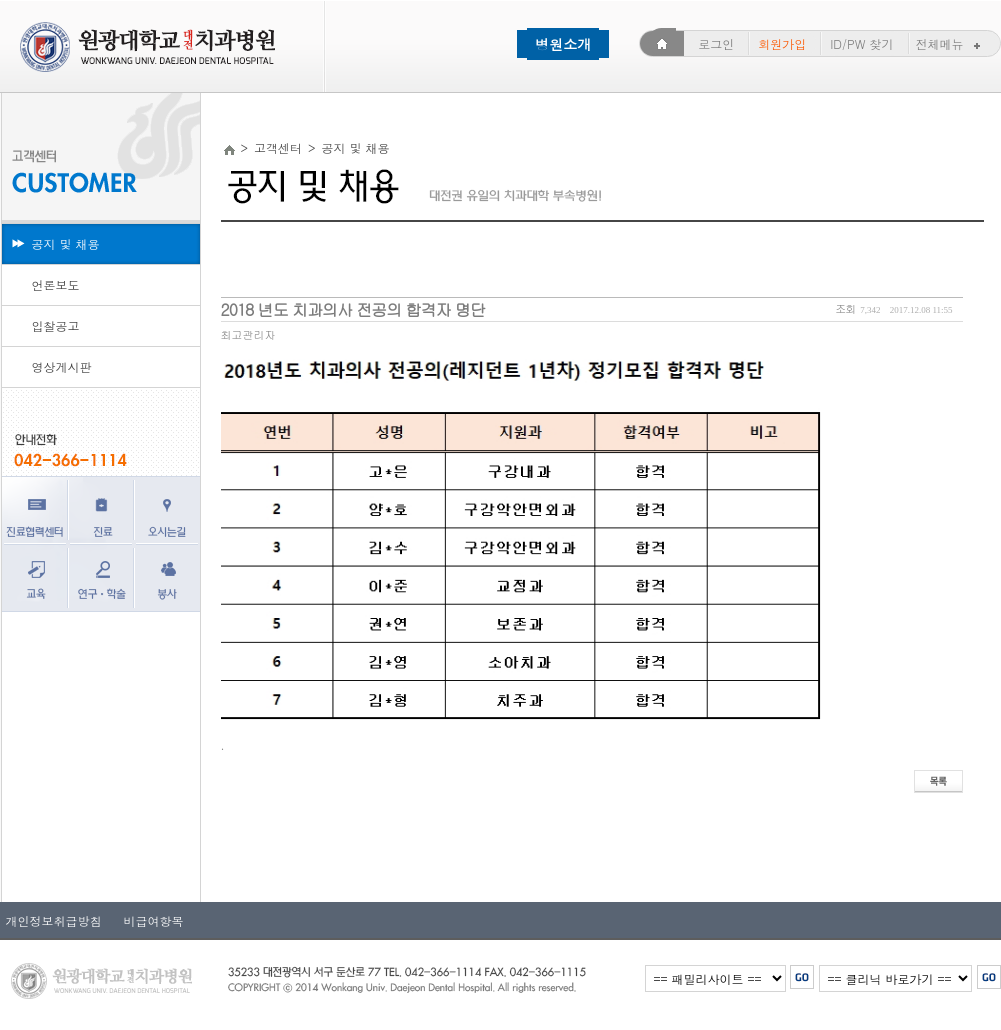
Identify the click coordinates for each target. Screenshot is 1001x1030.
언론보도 (56, 284)
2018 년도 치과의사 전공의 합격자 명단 (353, 309)
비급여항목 (148, 920)
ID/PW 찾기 (861, 43)
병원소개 (563, 44)
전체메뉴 (950, 43)
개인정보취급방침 (54, 920)
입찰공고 (56, 325)
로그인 (716, 43)
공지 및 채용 (66, 243)
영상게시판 (62, 366)
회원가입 (782, 43)
